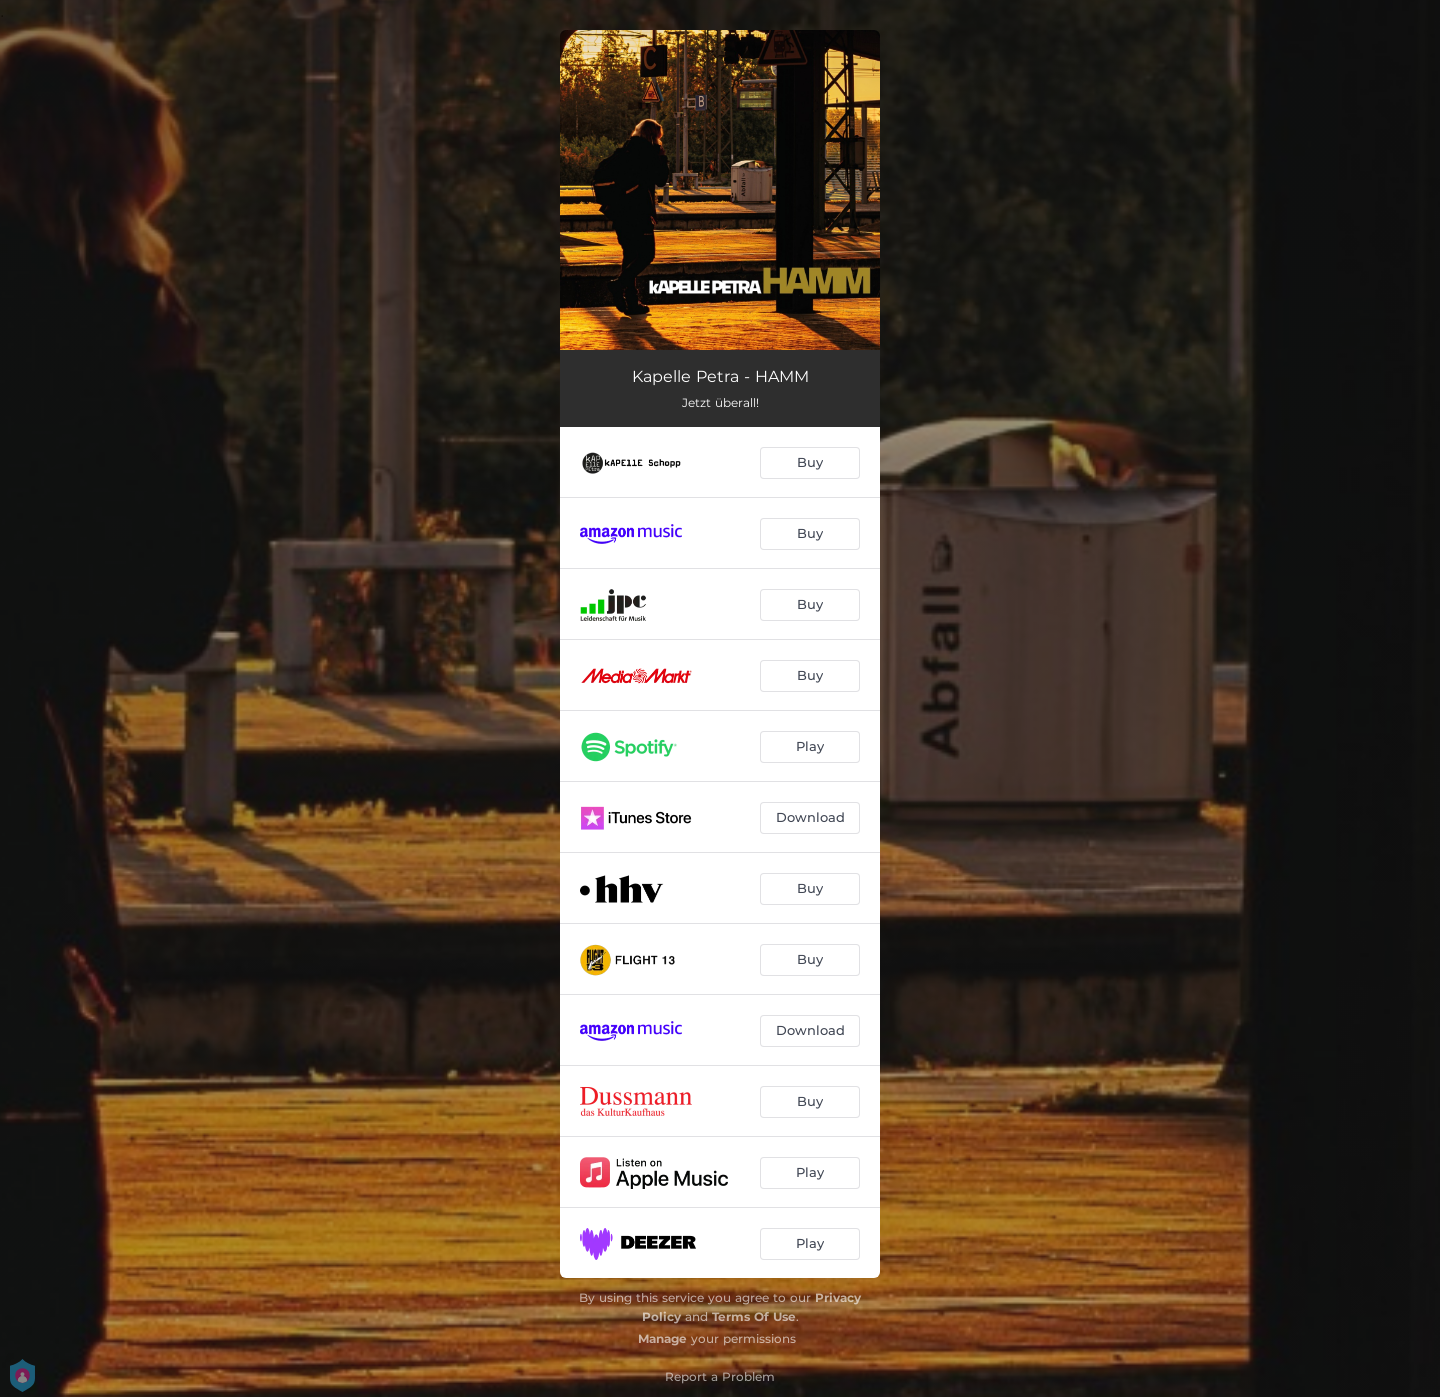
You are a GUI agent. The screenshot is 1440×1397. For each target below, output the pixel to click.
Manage (662, 1338)
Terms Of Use (754, 1316)
